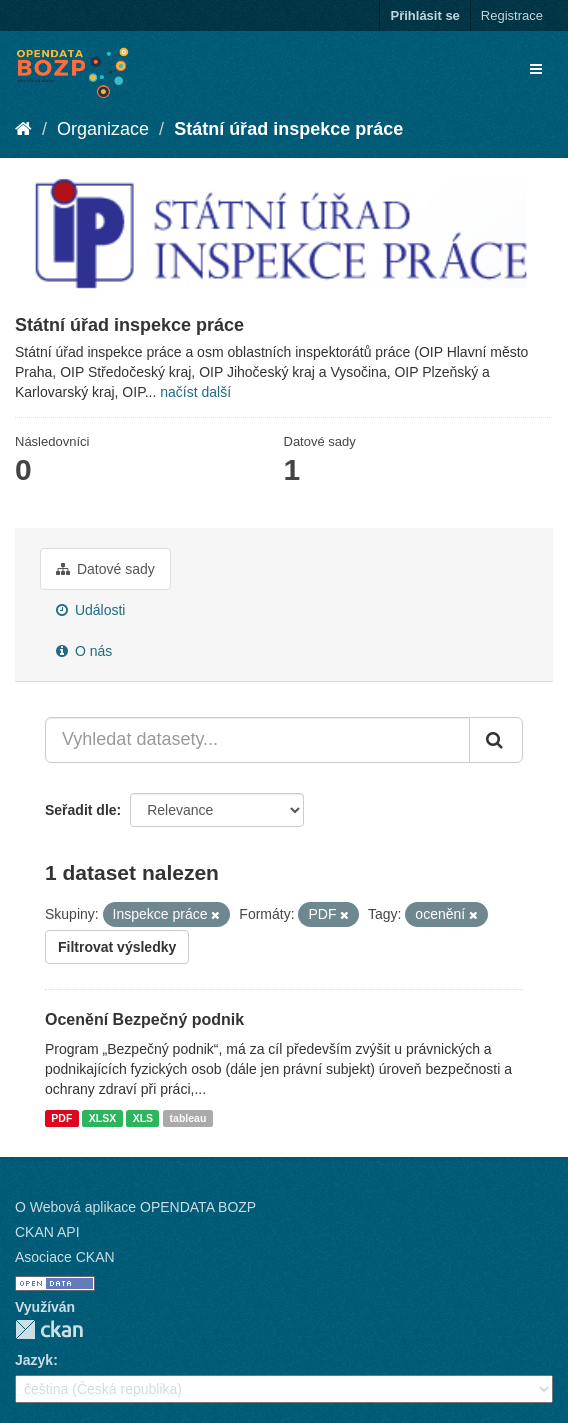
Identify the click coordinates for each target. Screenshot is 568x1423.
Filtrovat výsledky (117, 947)
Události (90, 610)
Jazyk (34, 1360)
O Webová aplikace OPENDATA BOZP (135, 1207)
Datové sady (105, 569)
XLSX (102, 1118)
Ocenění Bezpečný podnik (144, 1019)
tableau (188, 1118)
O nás (84, 651)
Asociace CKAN (65, 1257)
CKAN (49, 1329)
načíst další (195, 392)
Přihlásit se (424, 15)
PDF (61, 1118)
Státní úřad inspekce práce (288, 129)
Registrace (512, 15)
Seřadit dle (81, 810)
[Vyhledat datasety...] (257, 740)
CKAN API (47, 1232)
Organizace (103, 129)
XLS (143, 1118)
